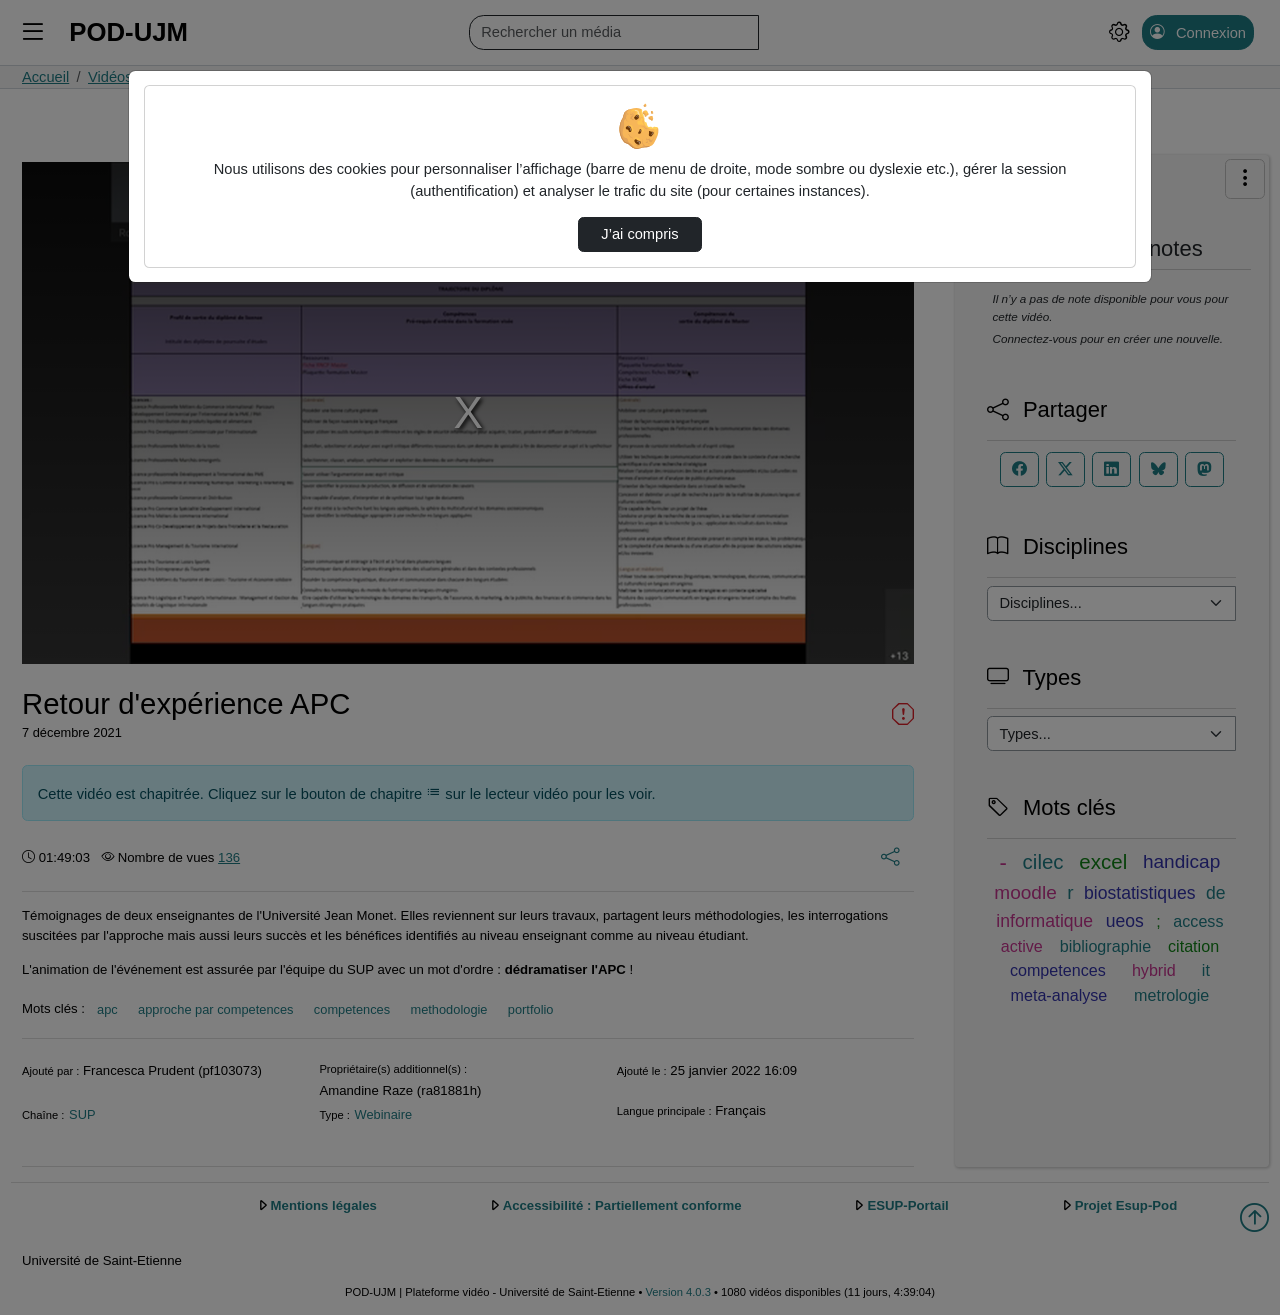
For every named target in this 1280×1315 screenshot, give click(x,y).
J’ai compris (639, 234)
